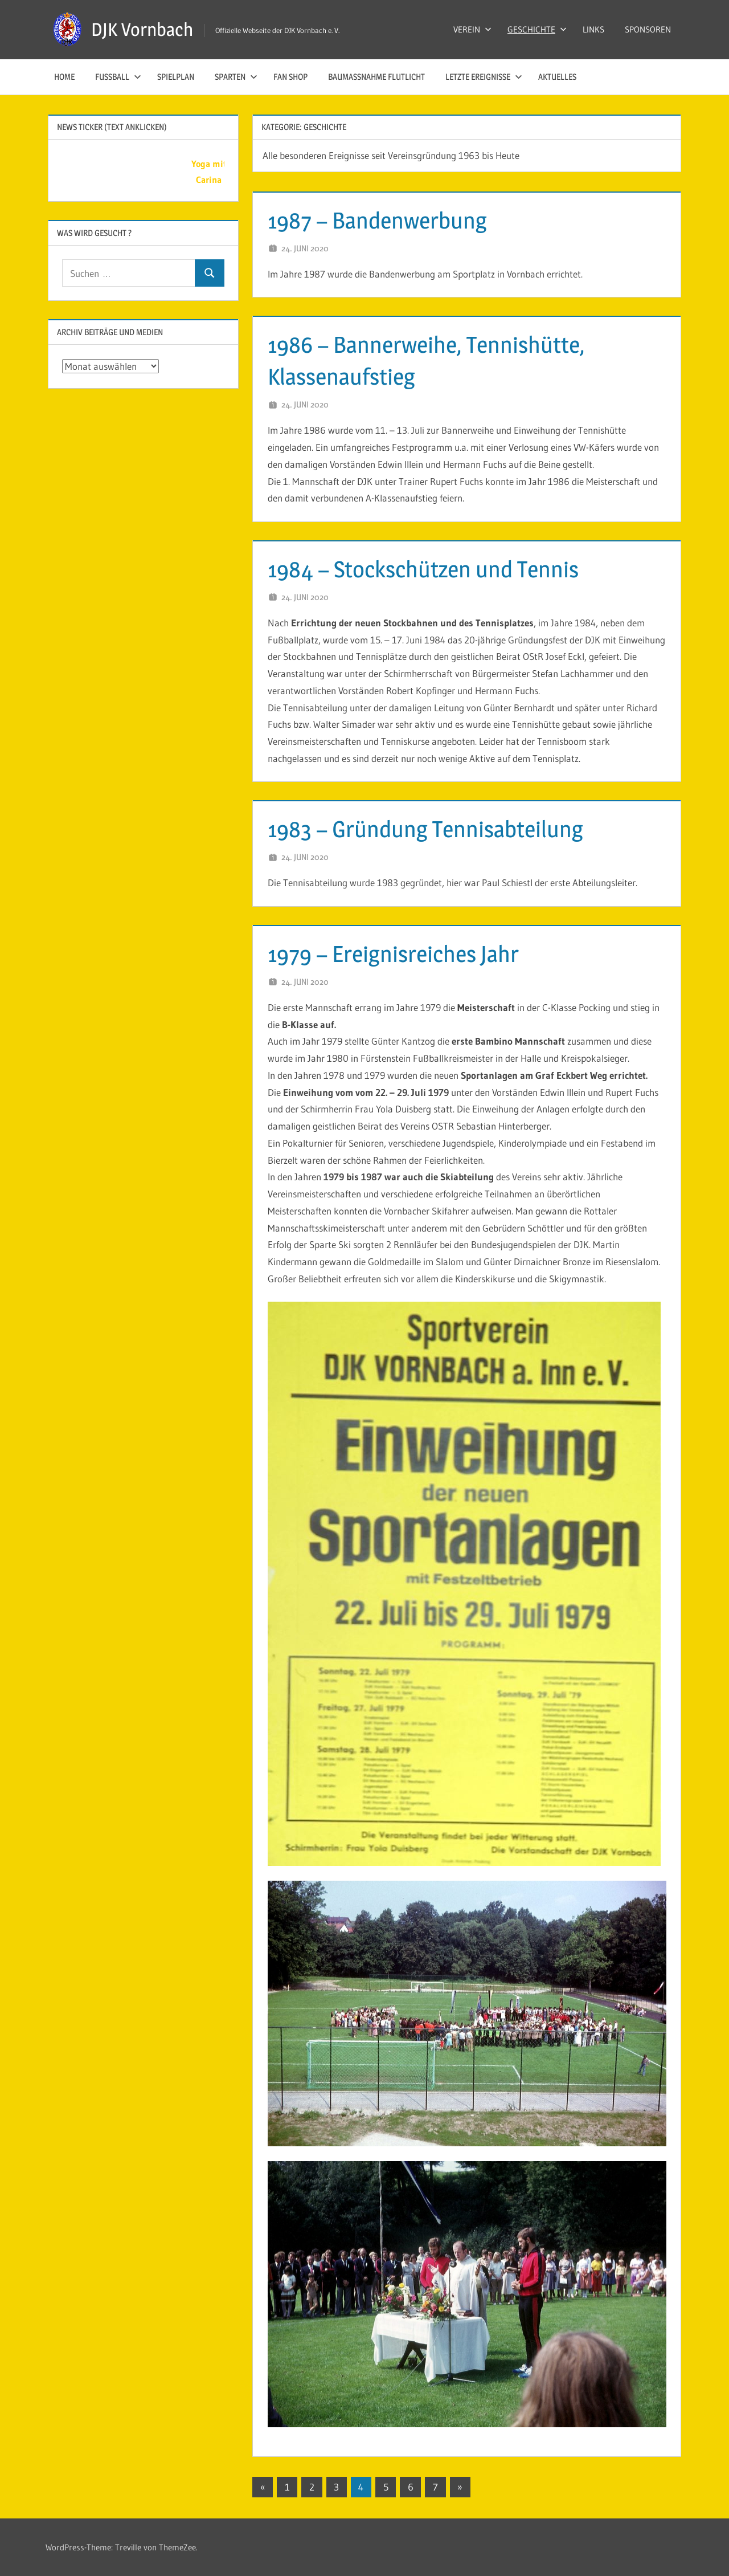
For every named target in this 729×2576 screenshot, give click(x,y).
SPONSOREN (648, 29)
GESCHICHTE (537, 29)
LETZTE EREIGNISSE (483, 76)
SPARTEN (236, 76)
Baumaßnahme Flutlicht (376, 76)
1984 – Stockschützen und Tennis (423, 569)
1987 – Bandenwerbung (377, 220)
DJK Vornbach (142, 29)
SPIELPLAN (175, 76)
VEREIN (472, 29)
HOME (64, 76)
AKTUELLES (557, 76)
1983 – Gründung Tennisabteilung (425, 829)
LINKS (593, 29)
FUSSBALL (118, 76)
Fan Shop (290, 76)
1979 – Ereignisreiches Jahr (393, 954)
